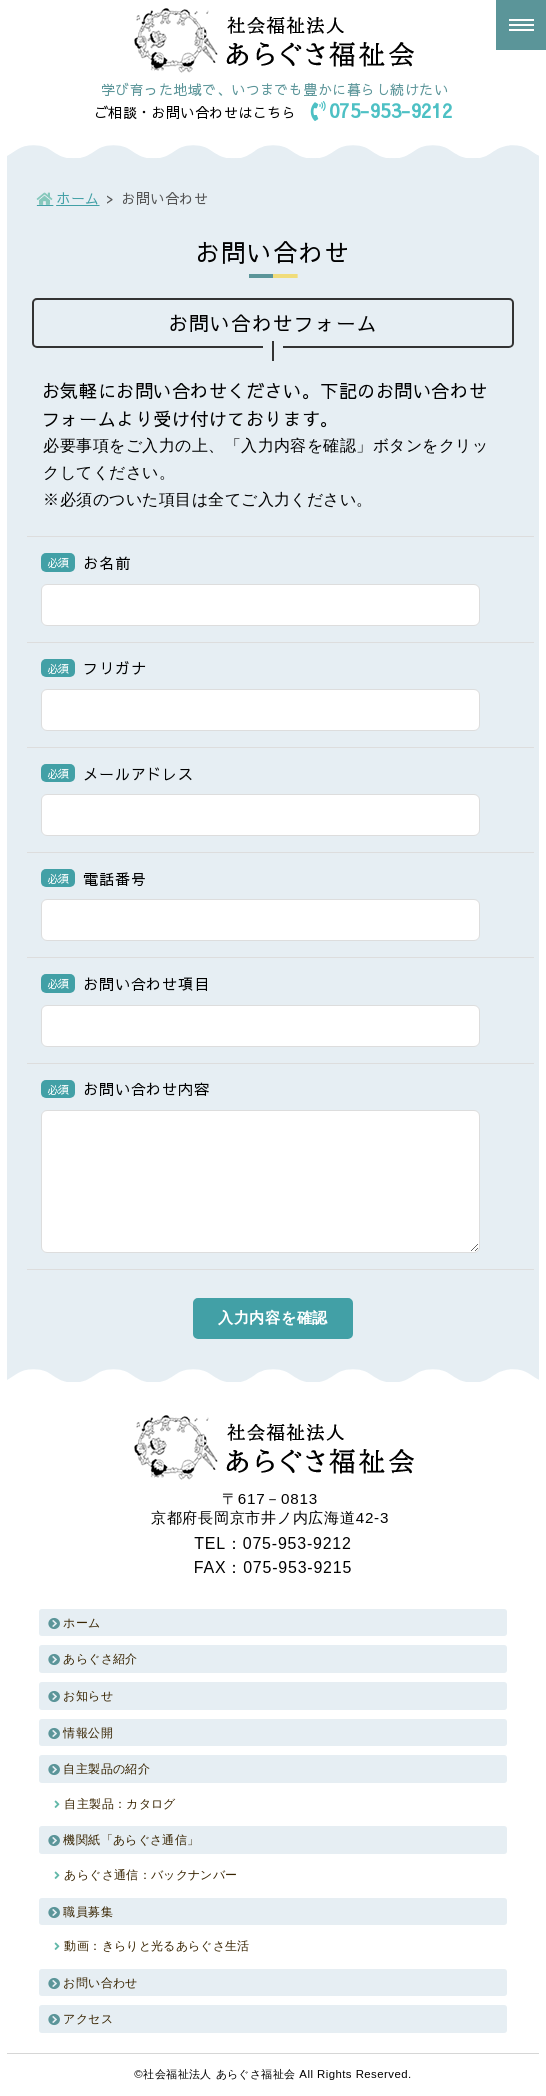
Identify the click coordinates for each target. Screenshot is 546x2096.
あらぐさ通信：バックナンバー (150, 1875)
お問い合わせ (100, 1983)
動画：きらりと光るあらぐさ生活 (156, 1946)
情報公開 (87, 1733)
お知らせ (87, 1696)
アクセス (87, 2019)
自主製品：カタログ (119, 1804)
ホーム (77, 198)
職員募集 (87, 1912)
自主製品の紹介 (106, 1769)
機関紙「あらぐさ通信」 (131, 1840)
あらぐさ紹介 (100, 1659)
